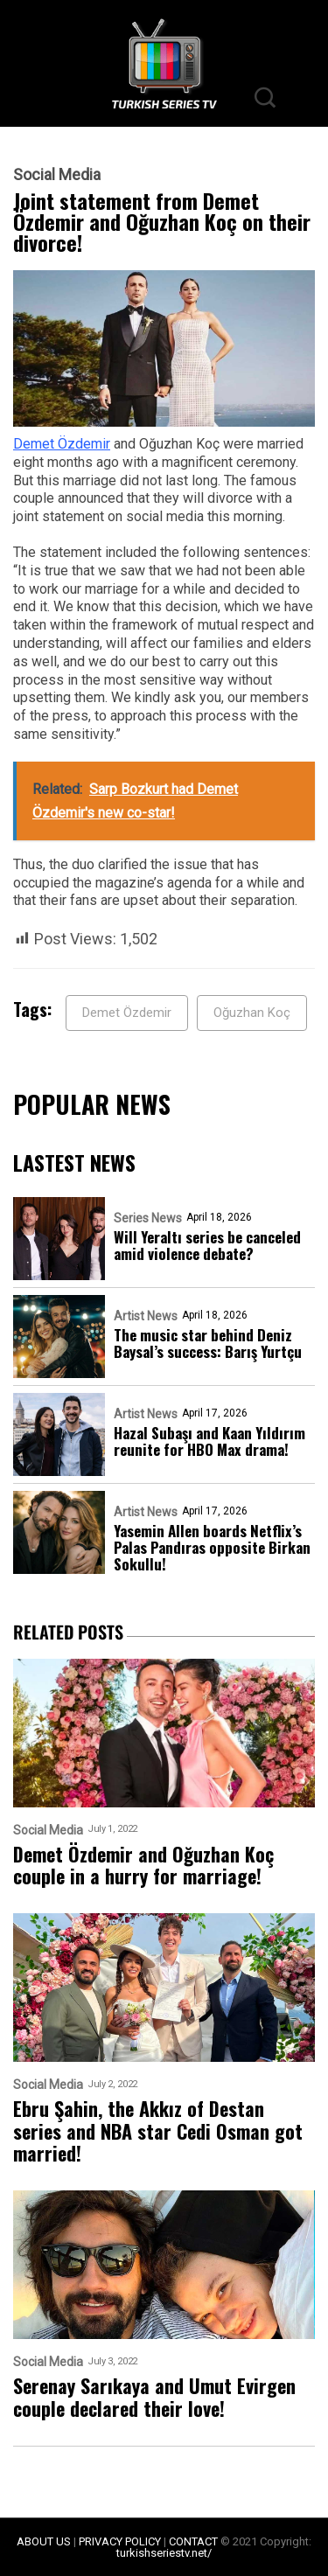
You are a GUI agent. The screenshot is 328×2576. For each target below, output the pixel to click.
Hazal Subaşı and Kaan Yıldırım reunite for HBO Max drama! (209, 1441)
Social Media (57, 175)
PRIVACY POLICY (120, 2541)
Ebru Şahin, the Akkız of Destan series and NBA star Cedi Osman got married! (158, 2131)
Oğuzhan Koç (251, 1012)
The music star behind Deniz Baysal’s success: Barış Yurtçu (208, 1343)
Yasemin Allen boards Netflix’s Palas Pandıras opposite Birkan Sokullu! (212, 1547)
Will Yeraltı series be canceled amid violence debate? (207, 1245)
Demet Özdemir (61, 443)
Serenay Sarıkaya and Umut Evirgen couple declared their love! (154, 2397)
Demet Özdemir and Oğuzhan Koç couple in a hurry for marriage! (143, 1865)
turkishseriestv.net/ (164, 2553)
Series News (148, 1218)
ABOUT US (44, 2541)
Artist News (146, 1316)
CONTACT (193, 2541)
